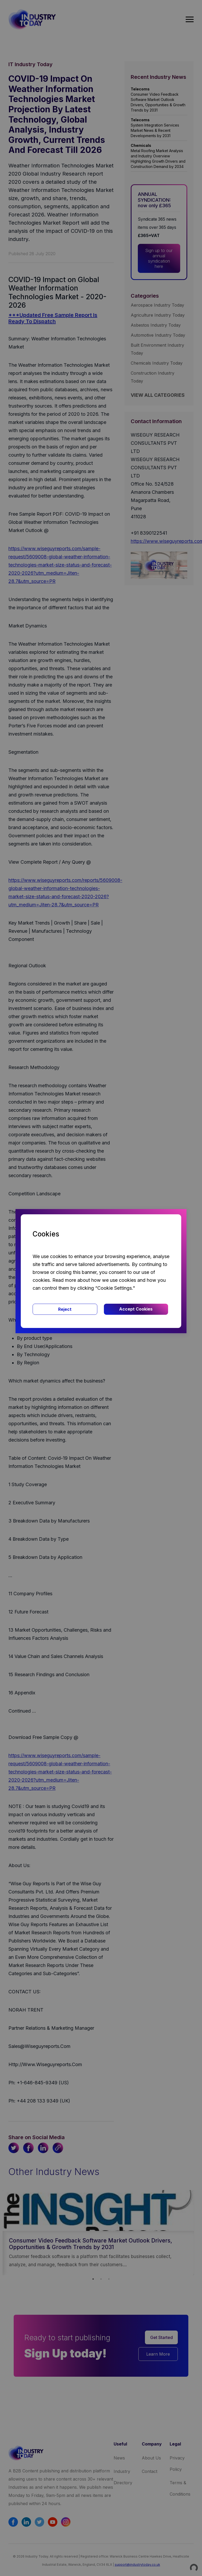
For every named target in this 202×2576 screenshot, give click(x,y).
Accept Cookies (136, 1309)
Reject (65, 1309)
